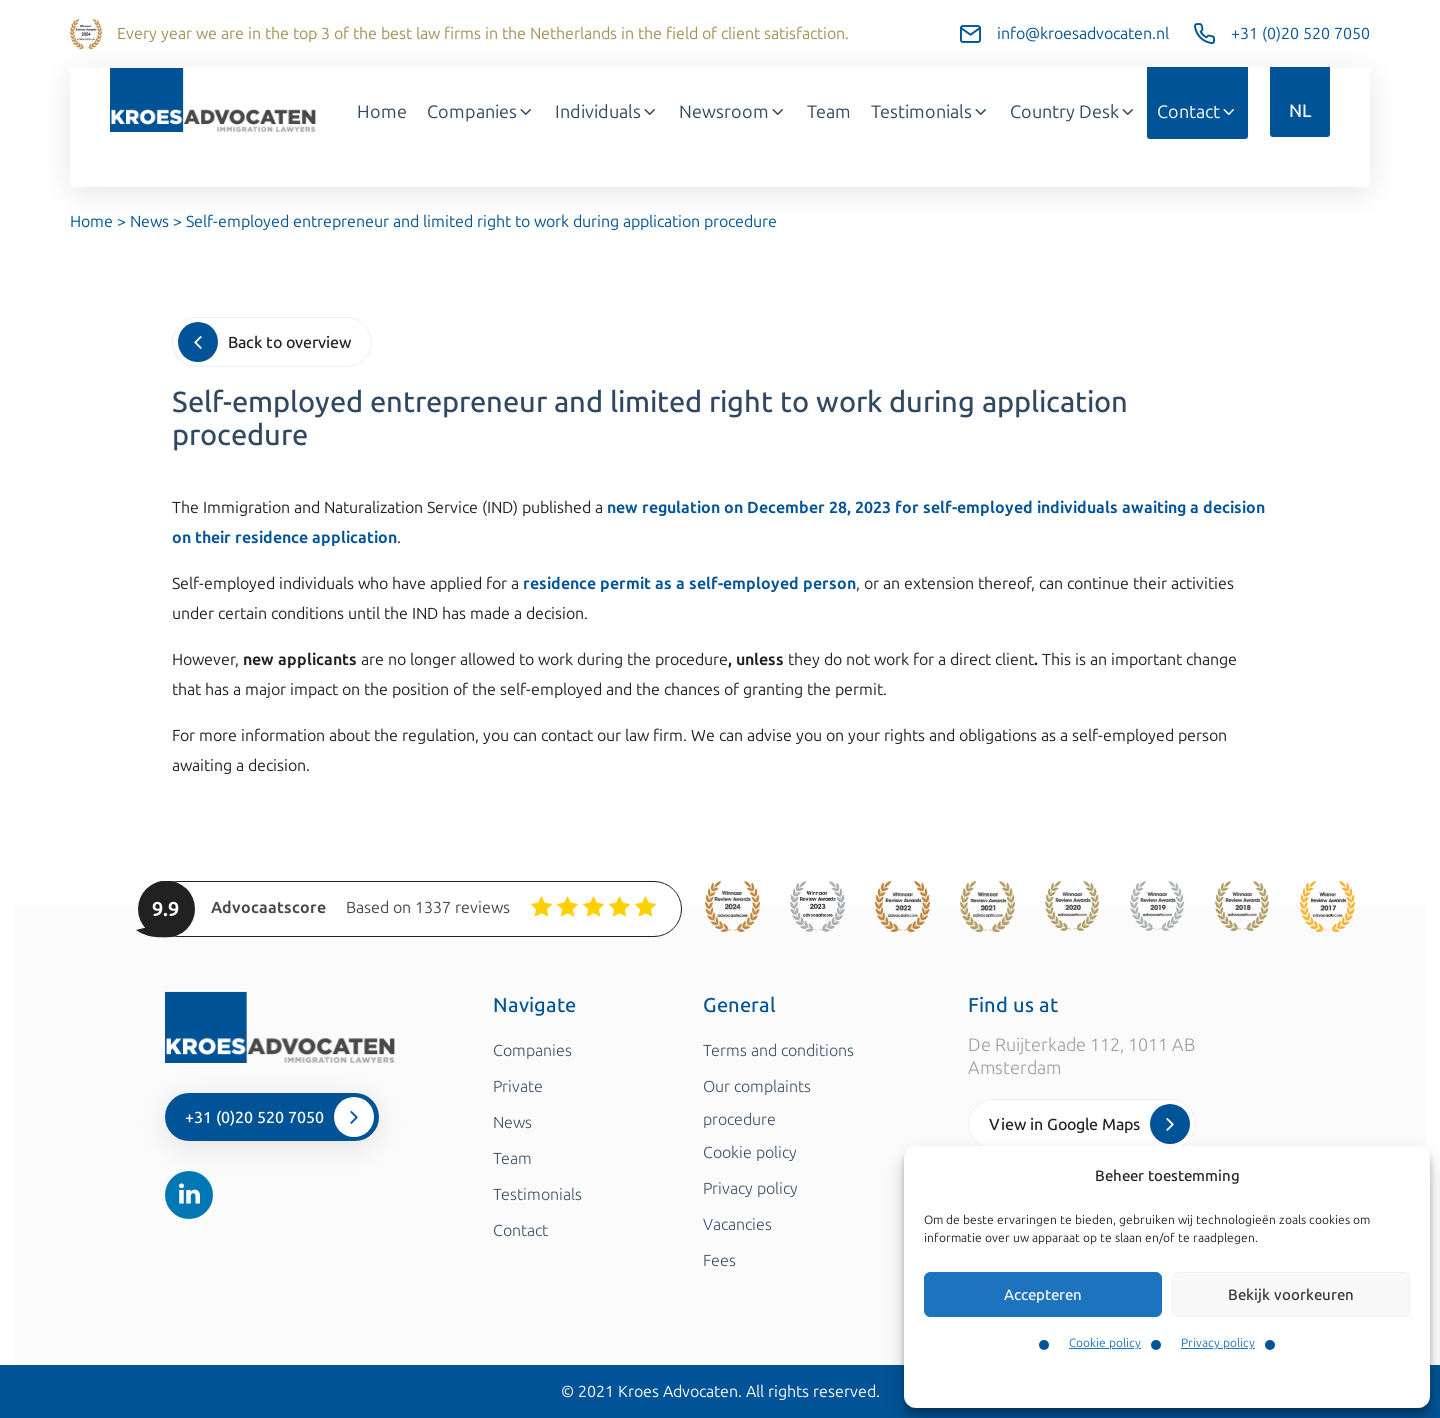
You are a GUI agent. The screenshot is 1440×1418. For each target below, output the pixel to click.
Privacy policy (1218, 1343)
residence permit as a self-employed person (689, 583)
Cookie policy (1105, 1343)
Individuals (607, 112)
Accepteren (1043, 1295)
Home (382, 112)
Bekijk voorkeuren (1291, 1295)
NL (1300, 111)
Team (829, 112)
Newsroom (733, 112)
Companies (481, 112)
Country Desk (1073, 112)
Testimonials (930, 112)
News (149, 221)
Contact (1197, 112)
